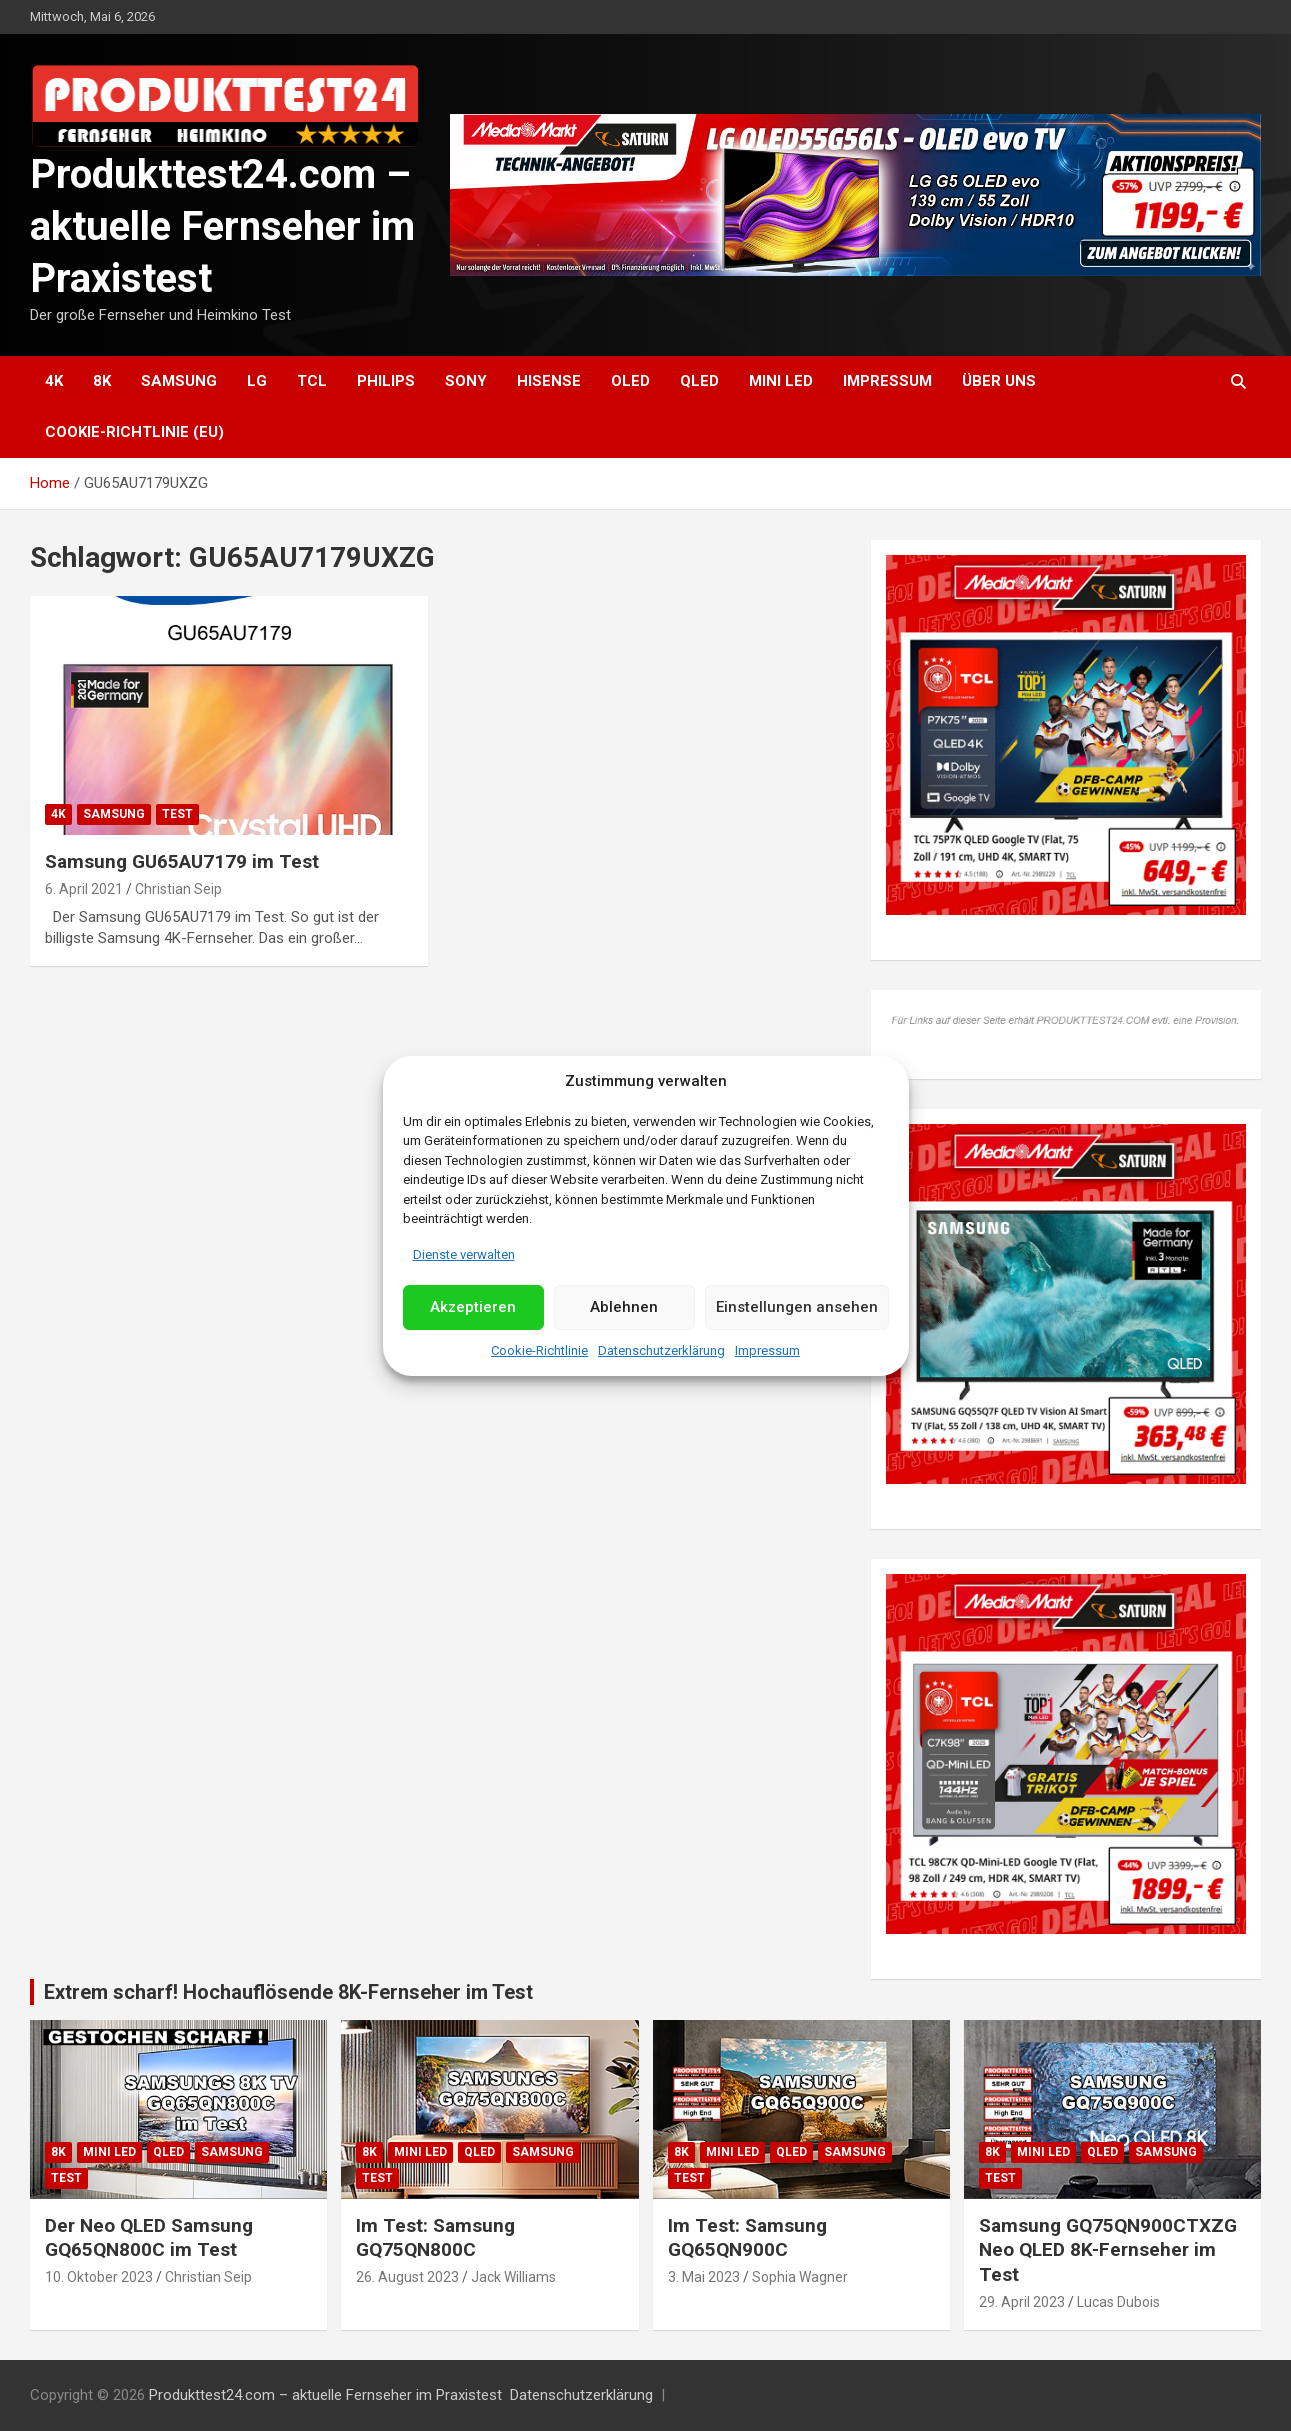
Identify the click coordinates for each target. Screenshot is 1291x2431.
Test (177, 814)
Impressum (767, 1350)
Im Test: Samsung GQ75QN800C (435, 2238)
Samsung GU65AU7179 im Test (182, 861)
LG (257, 381)
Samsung (179, 381)
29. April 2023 (1022, 2302)
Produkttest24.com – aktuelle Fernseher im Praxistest (222, 226)
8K (102, 381)
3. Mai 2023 (704, 2277)
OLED (630, 381)
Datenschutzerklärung (661, 1350)
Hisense (549, 381)
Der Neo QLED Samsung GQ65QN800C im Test (149, 2238)
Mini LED (781, 381)
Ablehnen (624, 1307)
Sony (466, 381)
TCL (312, 381)
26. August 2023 (407, 2277)
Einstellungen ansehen (797, 1307)
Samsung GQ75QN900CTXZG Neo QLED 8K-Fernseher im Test (1108, 2250)
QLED (699, 381)
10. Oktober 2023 (99, 2277)
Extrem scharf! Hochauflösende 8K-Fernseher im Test (288, 1992)
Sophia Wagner (800, 2277)
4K (54, 381)
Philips (386, 381)
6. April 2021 (84, 889)
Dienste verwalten (464, 1254)
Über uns (999, 381)
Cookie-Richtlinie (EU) (134, 432)
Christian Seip (178, 889)
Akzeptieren (473, 1307)
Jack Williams (513, 2277)
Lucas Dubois (1118, 2302)
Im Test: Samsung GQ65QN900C (747, 2238)
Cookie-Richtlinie (539, 1350)
